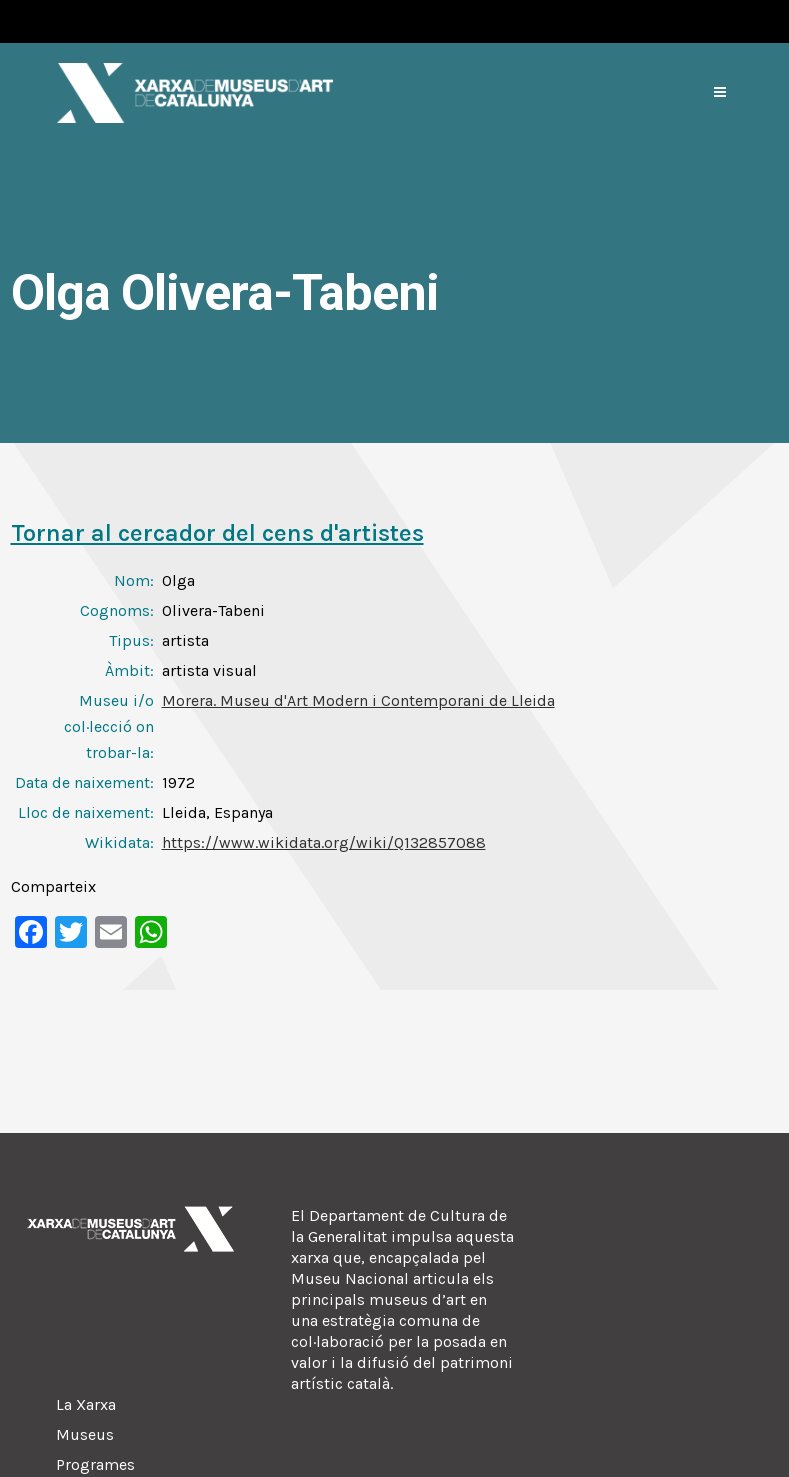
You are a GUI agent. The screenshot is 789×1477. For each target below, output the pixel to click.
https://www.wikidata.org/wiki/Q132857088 (324, 842)
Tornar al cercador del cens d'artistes (217, 533)
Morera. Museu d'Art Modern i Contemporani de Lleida (358, 700)
